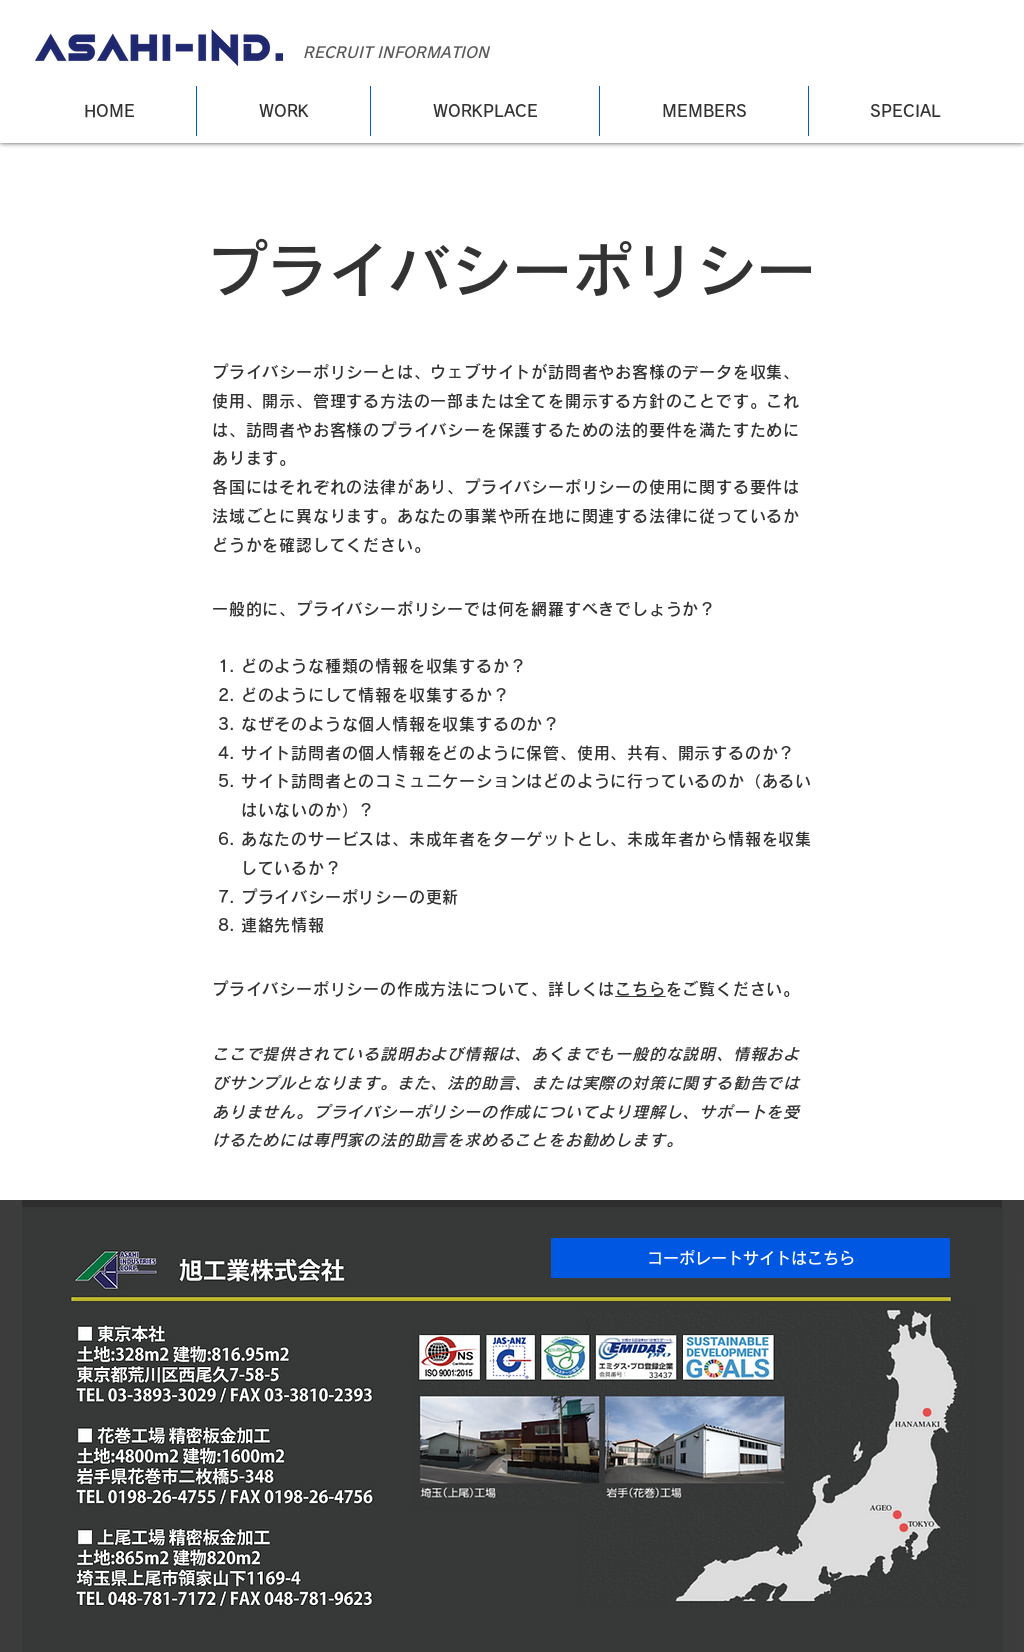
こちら (640, 989)
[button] (750, 1258)
